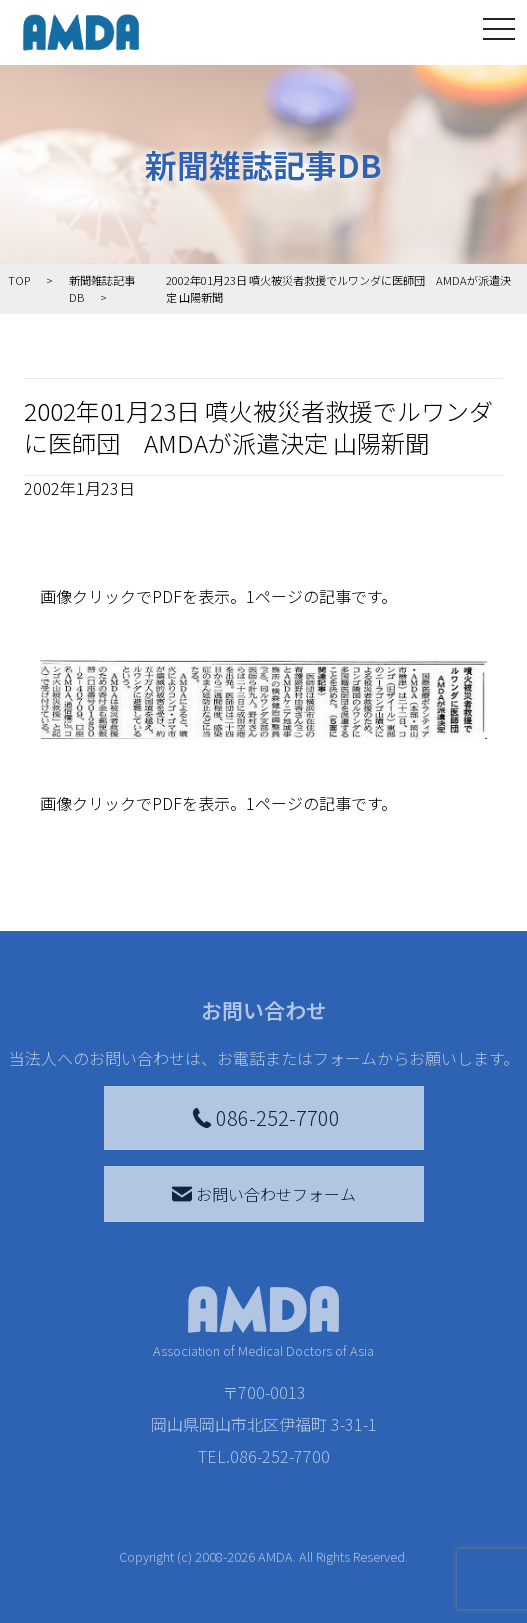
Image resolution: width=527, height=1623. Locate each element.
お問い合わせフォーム (264, 1194)
